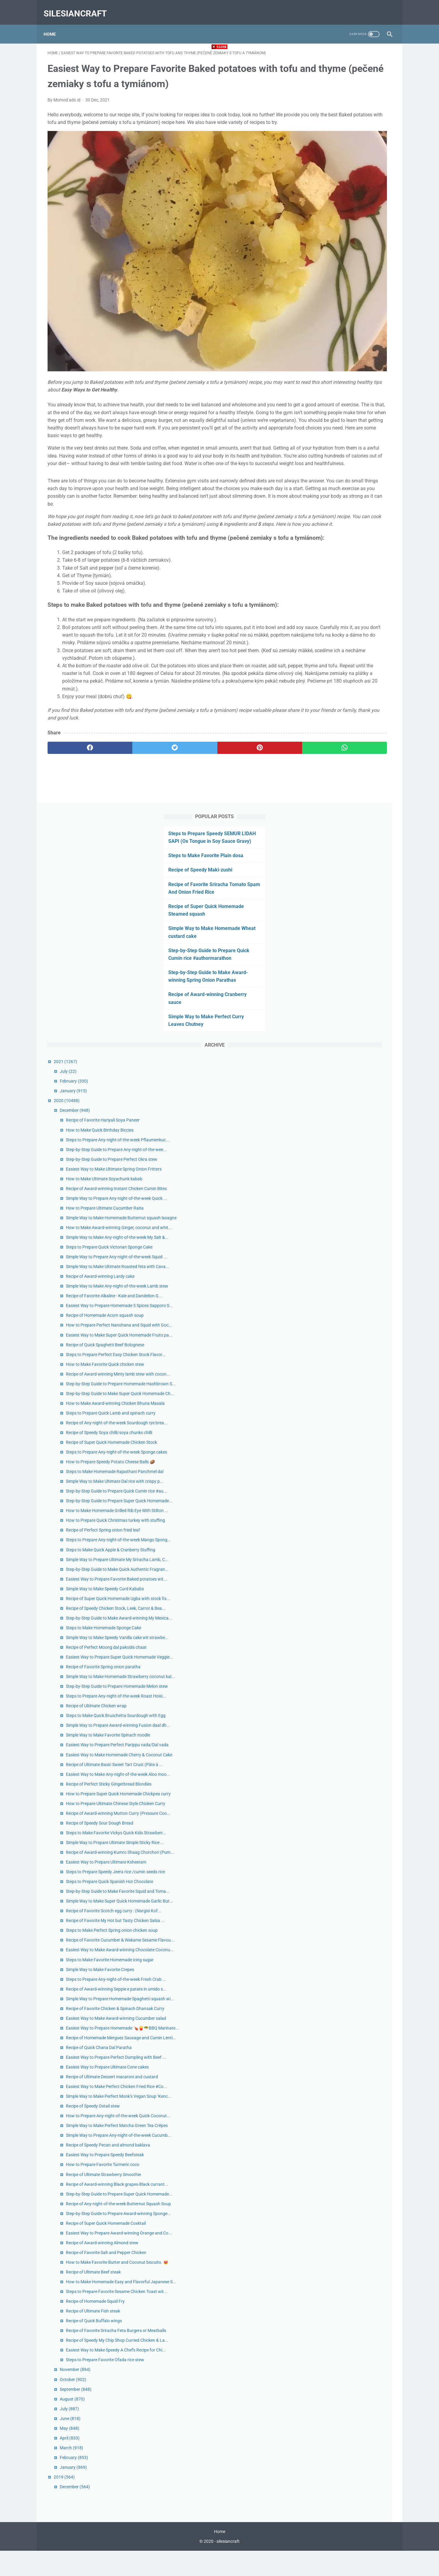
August (324, 2420)
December (327, 352)
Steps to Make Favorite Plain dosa (342, 98)
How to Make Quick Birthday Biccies (352, 378)
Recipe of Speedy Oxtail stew (345, 1986)
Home (54, 24)
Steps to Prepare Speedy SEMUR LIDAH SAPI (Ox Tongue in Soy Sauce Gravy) (346, 75)
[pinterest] (191, 752)
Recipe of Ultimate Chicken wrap (348, 1337)
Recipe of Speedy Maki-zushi (337, 112)
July (320, 313)
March (324, 2469)
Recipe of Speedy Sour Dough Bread (352, 1528)
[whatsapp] (249, 752)
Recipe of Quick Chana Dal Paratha (351, 1894)
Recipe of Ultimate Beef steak (345, 2253)
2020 (319, 343)
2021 (318, 304)
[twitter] (134, 752)
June (322, 2439)
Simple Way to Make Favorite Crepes (352, 1769)
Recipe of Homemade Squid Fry (347, 2295)
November (327, 2390)
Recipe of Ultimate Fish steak (345, 2305)
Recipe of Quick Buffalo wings (346, 2315)
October (325, 2400)
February (326, 323)
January (325, 333)
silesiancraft (79, 7)
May (322, 2449)
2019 (316, 2498)
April (322, 2459)
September (328, 2410)
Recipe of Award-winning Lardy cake (352, 619)
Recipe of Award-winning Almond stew (354, 2210)
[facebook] (76, 752)
